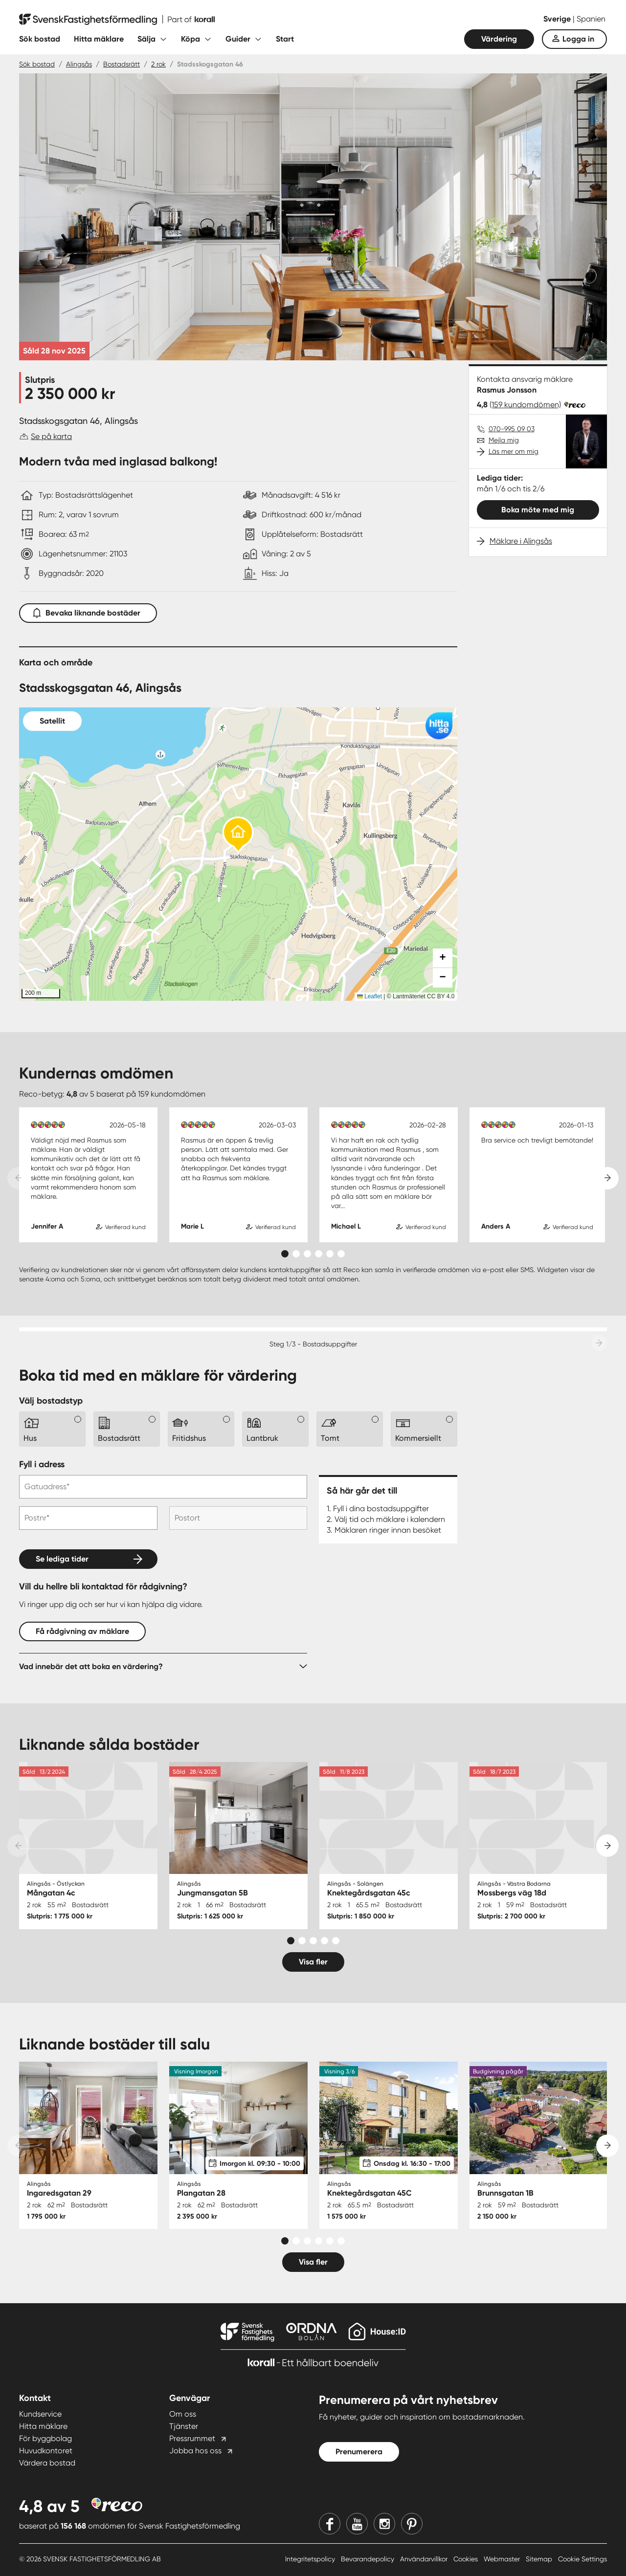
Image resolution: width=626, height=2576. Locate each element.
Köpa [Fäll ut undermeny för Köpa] (190, 39)
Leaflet (369, 996)
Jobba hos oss (195, 2450)
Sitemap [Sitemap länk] (540, 2559)
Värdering (499, 39)
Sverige (558, 18)
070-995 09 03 (512, 429)
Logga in (578, 39)
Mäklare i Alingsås (521, 541)
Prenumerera (358, 2451)
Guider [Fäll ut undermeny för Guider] (237, 39)
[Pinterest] (412, 2523)
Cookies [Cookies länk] (466, 2559)
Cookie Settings (582, 2559)
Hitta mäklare (99, 39)
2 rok (158, 64)
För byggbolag (45, 2438)
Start (285, 39)
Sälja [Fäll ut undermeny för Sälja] (146, 39)
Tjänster (183, 2426)
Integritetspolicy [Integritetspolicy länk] (311, 2559)
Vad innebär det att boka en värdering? (91, 1666)
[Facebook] (329, 2523)
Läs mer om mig (513, 451)
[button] (238, 835)
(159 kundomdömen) (525, 404)
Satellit (52, 721)
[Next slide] (607, 1178)
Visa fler (313, 1961)
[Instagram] (384, 2523)
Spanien (591, 18)
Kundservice (40, 2414)
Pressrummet (192, 2438)
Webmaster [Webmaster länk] (503, 2559)
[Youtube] (357, 2523)
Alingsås (79, 64)
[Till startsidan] (117, 19)
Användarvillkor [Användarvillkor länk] (424, 2559)
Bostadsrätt (121, 64)
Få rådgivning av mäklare (82, 1631)
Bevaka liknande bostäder (88, 610)
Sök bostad (39, 39)
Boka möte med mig (537, 509)
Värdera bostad (47, 2462)
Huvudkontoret (45, 2450)
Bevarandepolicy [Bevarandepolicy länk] (368, 2559)
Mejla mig (504, 440)
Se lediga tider (62, 1558)
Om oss (182, 2414)
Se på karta (51, 436)
